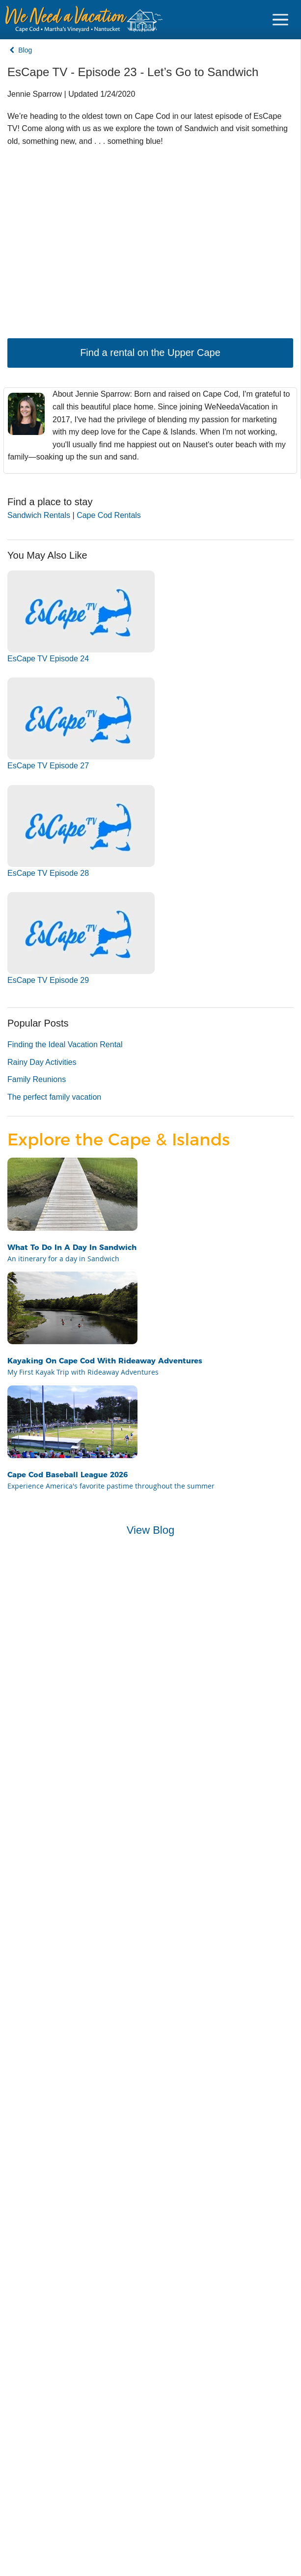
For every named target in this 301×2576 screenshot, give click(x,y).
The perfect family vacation (54, 1097)
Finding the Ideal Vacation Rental (65, 1044)
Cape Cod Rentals (109, 515)
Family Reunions (36, 1079)
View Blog (150, 1530)
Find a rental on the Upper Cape (150, 352)
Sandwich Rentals (38, 515)
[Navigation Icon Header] (280, 19)
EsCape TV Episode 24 (48, 658)
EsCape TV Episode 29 (48, 980)
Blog (20, 50)
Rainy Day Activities (42, 1062)
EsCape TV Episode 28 (48, 873)
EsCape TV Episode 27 (48, 765)
